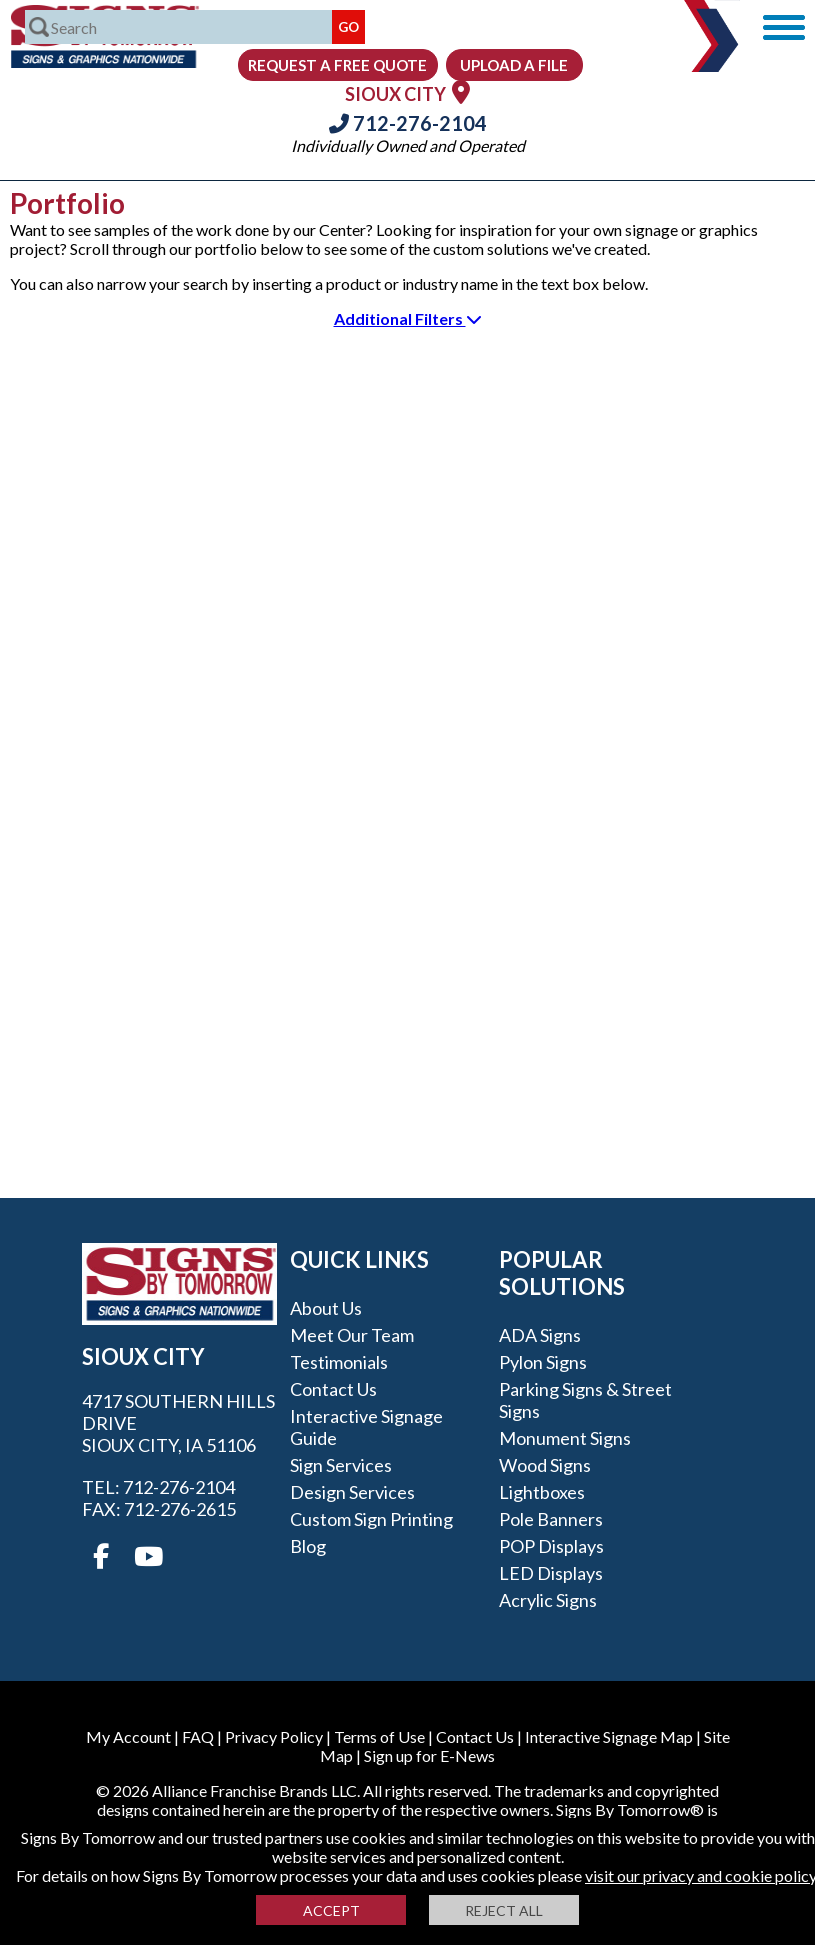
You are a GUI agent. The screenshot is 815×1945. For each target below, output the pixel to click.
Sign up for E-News (429, 1755)
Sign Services (341, 1465)
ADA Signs (540, 1335)
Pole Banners (551, 1519)
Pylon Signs (543, 1362)
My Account (128, 1736)
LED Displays (551, 1573)
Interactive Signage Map (609, 1736)
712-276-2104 (408, 123)
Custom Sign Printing (371, 1519)
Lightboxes (542, 1492)
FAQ (198, 1736)
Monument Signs (565, 1438)
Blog (308, 1546)
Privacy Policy (274, 1736)
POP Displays (551, 1546)
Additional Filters (408, 318)
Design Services (352, 1492)
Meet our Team (352, 1335)
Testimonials (339, 1362)
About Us (326, 1308)
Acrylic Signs (548, 1600)
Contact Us (333, 1389)
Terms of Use (379, 1736)
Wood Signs (545, 1465)
